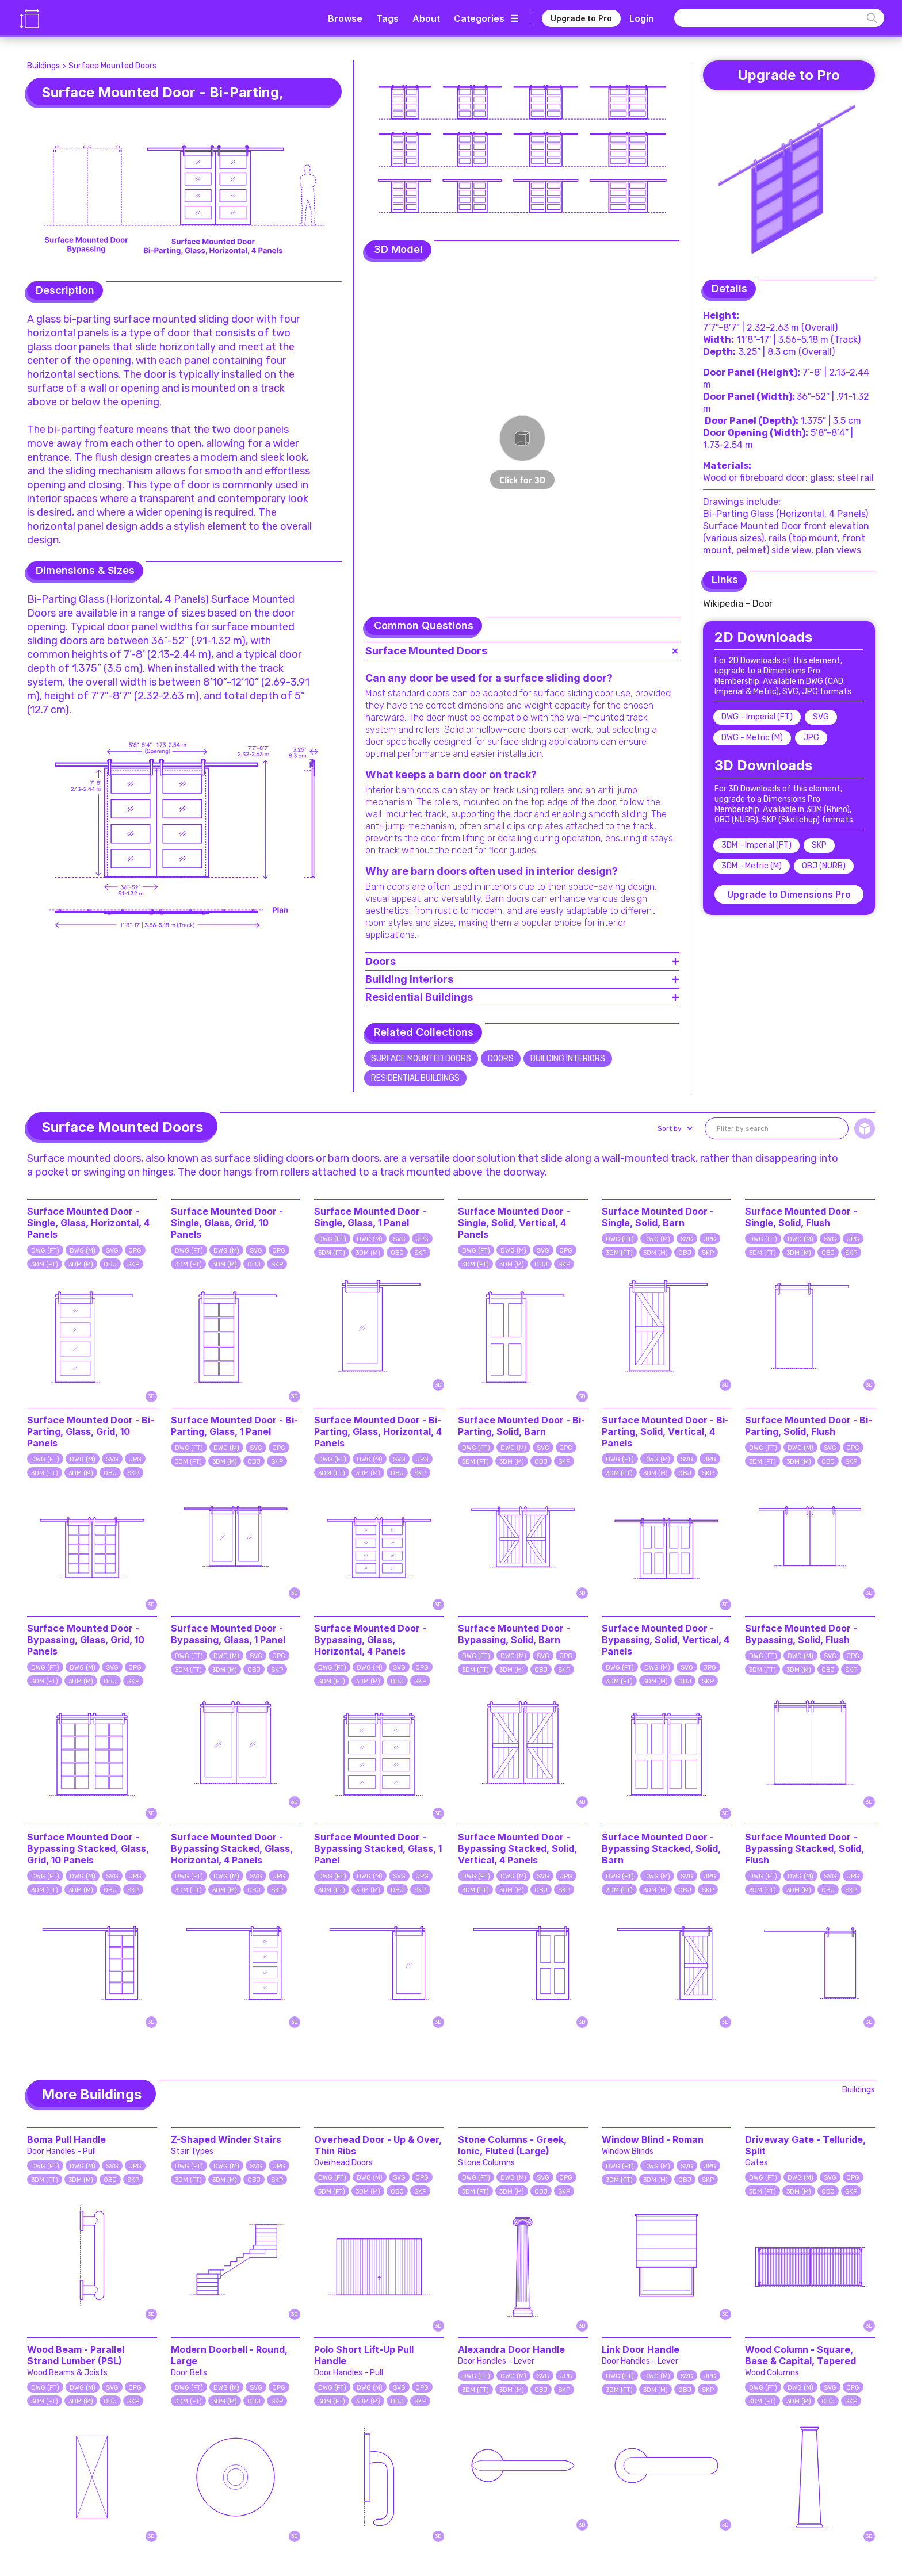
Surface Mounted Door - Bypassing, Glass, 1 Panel (228, 1633)
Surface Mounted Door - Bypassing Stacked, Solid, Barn (661, 1848)
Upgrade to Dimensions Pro (789, 894)
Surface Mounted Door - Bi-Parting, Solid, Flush (808, 1425)
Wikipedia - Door (738, 603)
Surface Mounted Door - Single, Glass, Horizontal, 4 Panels (88, 1222)
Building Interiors (567, 1058)
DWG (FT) (45, 1250)
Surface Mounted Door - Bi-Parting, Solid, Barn (521, 1425)
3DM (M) (80, 1264)
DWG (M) (82, 1250)
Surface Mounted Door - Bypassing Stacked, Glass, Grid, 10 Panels (88, 1848)
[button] (674, 1128)
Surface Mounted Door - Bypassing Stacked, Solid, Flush (804, 1848)
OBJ (110, 1264)
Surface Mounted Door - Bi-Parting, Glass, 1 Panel (234, 1425)
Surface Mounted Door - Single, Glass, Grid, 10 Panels (227, 1222)
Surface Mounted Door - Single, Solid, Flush (801, 1216)
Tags (387, 18)
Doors (501, 1058)
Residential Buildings (415, 1078)
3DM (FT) (44, 1264)
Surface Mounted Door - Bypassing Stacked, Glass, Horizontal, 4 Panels (232, 1848)
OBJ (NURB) (824, 866)
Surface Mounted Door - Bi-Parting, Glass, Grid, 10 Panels (90, 1431)
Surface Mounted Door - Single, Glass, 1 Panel (370, 1216)
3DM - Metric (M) (751, 866)
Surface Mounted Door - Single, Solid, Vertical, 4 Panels (514, 1222)
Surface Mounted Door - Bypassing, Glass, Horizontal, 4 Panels (370, 1639)
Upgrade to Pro (581, 18)
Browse (345, 18)
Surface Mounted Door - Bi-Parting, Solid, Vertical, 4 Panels (665, 1431)
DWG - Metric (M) (752, 737)
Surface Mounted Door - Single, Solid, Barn (658, 1216)
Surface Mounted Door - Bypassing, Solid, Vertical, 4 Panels (665, 1639)
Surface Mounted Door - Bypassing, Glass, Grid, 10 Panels (85, 1639)
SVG (821, 717)
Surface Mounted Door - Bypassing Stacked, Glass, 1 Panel (378, 1848)
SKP (819, 845)
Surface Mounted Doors (112, 66)
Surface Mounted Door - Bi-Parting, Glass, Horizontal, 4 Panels (378, 1431)
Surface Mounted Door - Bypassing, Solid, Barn (514, 1633)
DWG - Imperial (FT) (757, 717)
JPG (811, 737)
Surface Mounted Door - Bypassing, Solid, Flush (801, 1633)
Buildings (43, 66)
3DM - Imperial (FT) (756, 845)
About (426, 18)
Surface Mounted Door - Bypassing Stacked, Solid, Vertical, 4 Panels (517, 1848)
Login (641, 18)
